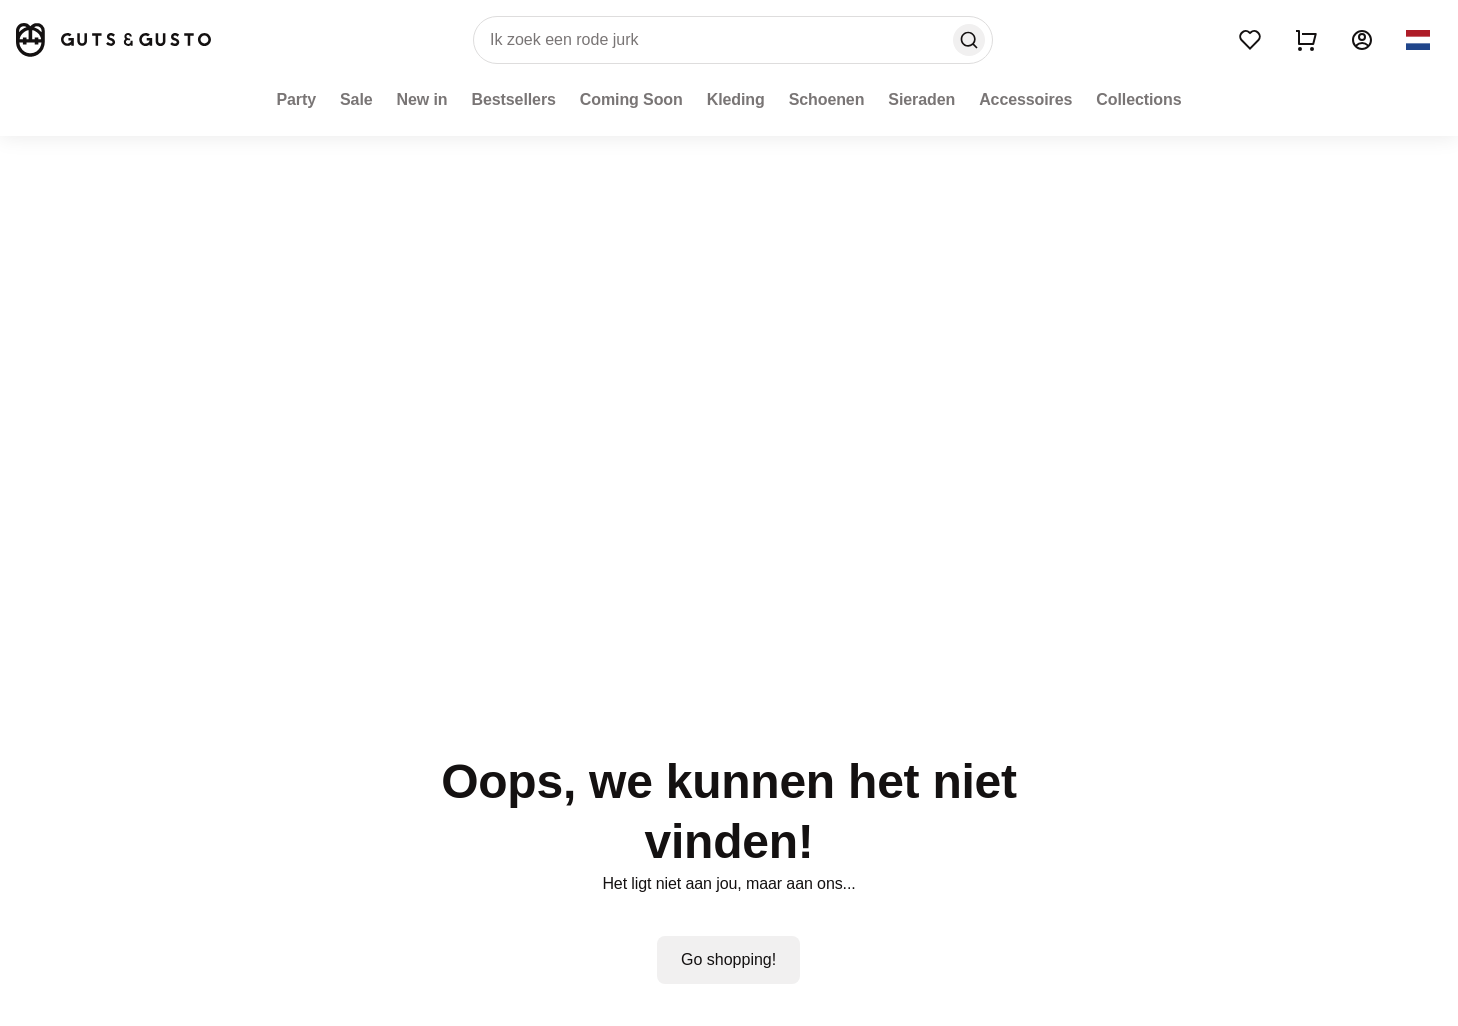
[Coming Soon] (631, 100)
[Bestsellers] (514, 100)
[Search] (969, 40)
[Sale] (356, 100)
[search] (733, 40)
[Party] (297, 100)
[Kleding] (736, 100)
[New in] (422, 100)
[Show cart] (1306, 40)
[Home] (112, 40)
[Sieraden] (921, 100)
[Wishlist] (1250, 40)
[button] (1418, 40)
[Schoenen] (827, 100)
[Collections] (1138, 100)
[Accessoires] (1025, 100)
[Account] (1362, 40)
